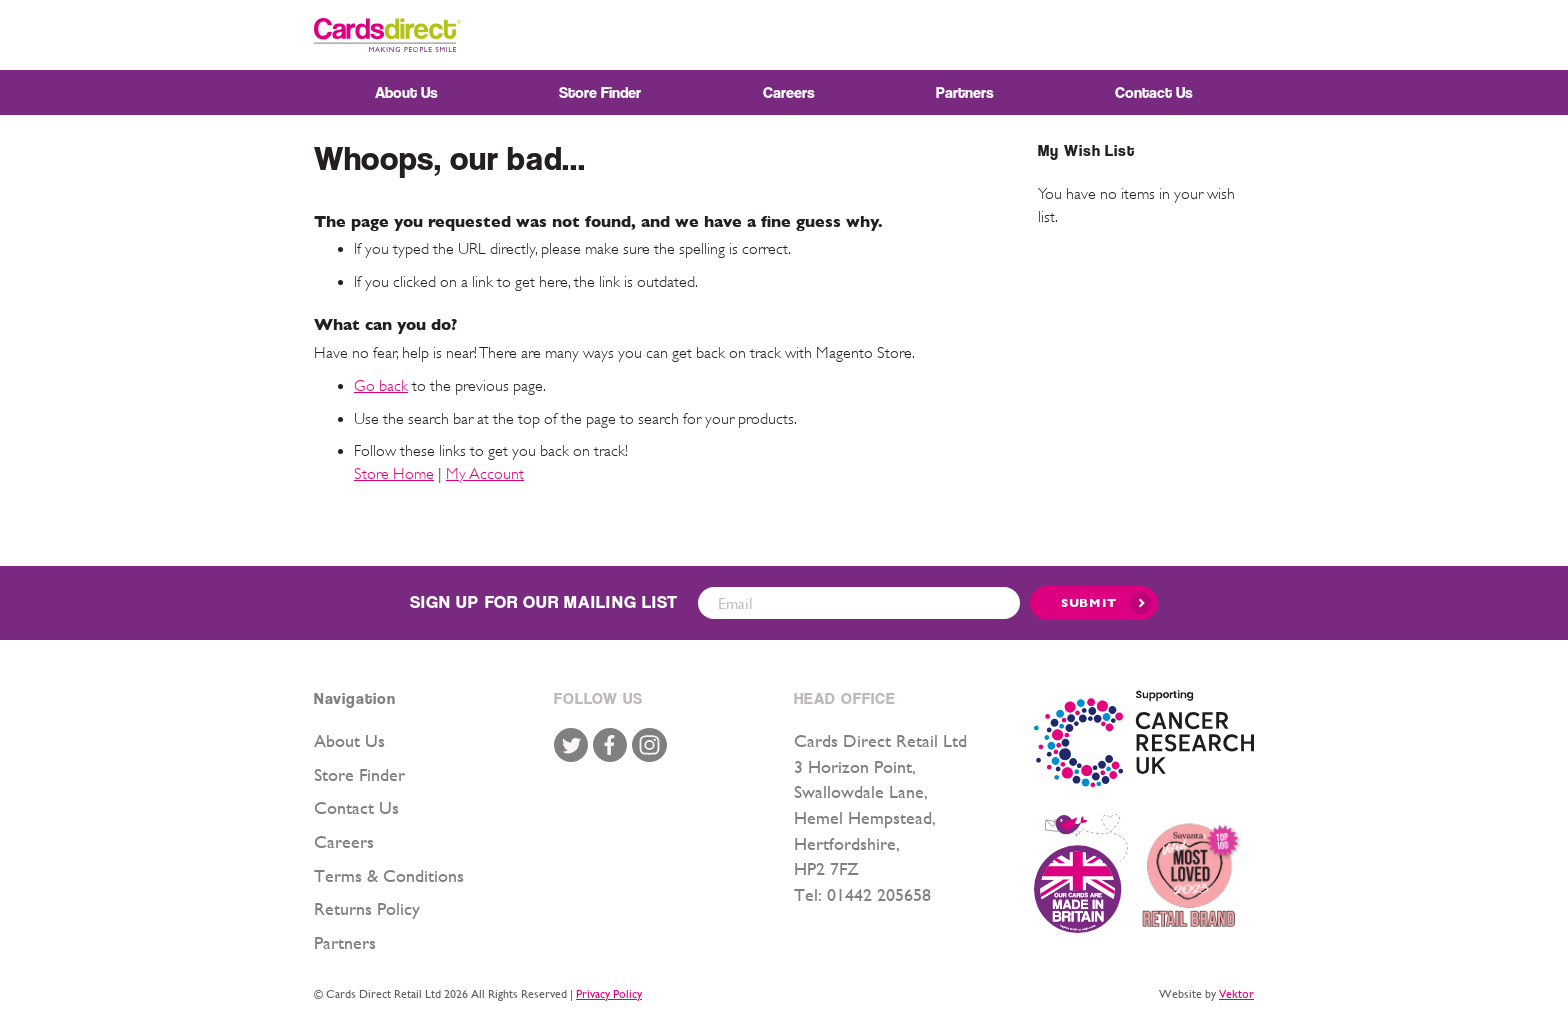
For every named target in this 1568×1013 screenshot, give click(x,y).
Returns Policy (367, 908)
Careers (344, 841)
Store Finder (359, 774)
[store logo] (387, 35)
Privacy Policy (609, 994)
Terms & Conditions (389, 875)
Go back (381, 386)
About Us (349, 740)
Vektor (1236, 994)
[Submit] (1094, 603)
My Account (485, 474)
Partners (345, 942)
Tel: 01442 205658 (862, 894)
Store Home (394, 474)
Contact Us (356, 807)
